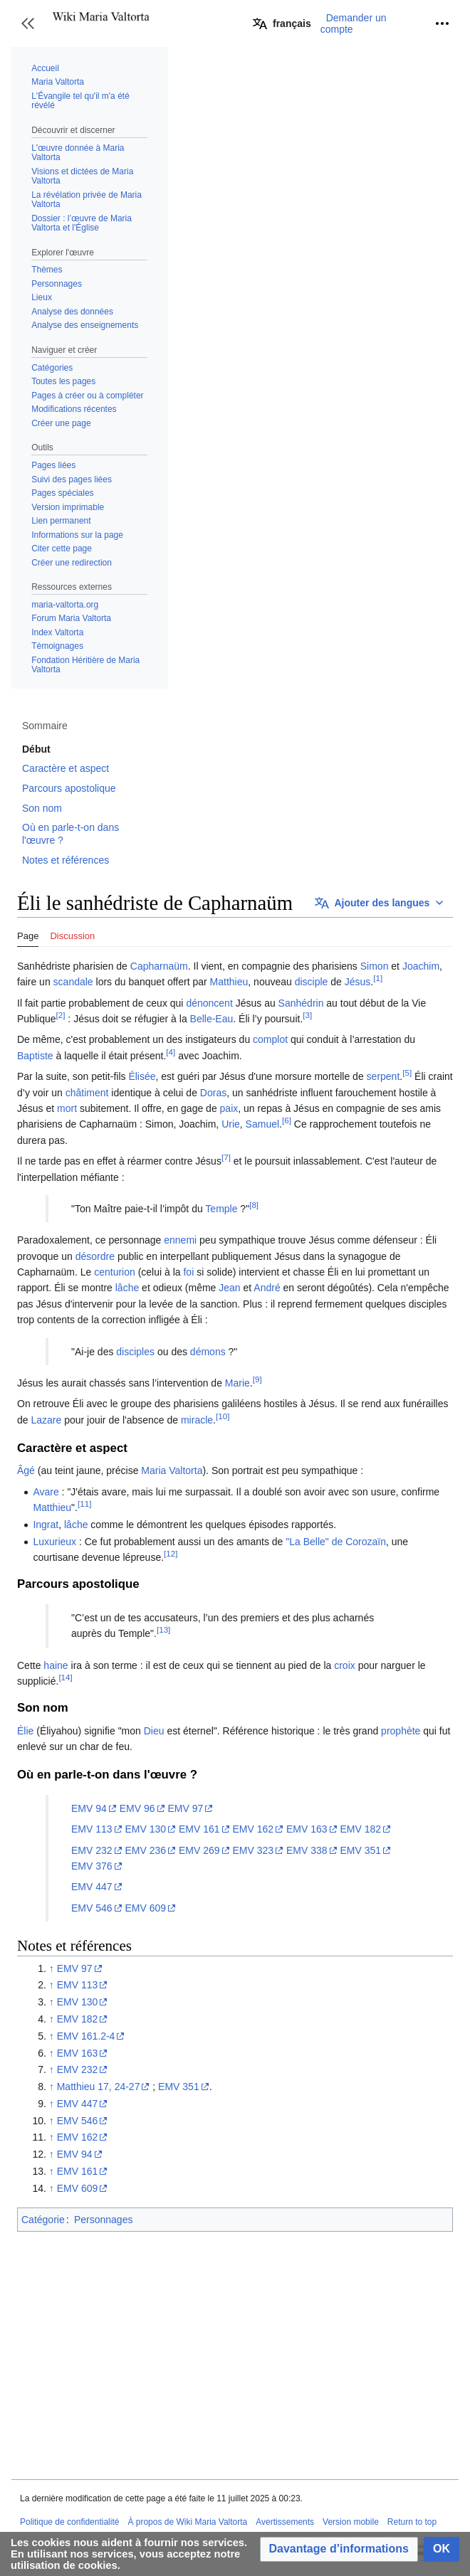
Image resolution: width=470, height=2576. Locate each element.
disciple (311, 981)
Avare (45, 1492)
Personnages (103, 2219)
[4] (170, 1051)
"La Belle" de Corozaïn (336, 1541)
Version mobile (351, 2522)
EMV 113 (92, 1829)
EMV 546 (92, 1908)
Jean (229, 1287)
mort (67, 1108)
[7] (226, 1157)
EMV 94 (89, 1808)
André (267, 1287)
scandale (73, 981)
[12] (170, 1554)
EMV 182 (360, 1829)
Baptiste (35, 1055)
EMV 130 (145, 1829)
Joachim (420, 966)
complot (270, 1039)
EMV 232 (92, 1850)
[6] (286, 1120)
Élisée (141, 1076)
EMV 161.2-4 (86, 2036)
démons (208, 1351)
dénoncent (209, 1003)
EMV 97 (185, 1808)
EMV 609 (145, 1908)
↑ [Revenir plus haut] (51, 1968)
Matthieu (229, 981)
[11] (84, 1504)
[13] (163, 1630)
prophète (400, 1731)
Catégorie (43, 2219)
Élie (25, 1731)
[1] (377, 978)
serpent (383, 1076)
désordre (95, 1256)
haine (55, 1665)
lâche (127, 1287)
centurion (114, 1272)
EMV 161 (199, 1829)
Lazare (46, 1420)
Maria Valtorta (171, 1470)
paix (229, 1108)
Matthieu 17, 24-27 (98, 2086)
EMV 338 (307, 1850)
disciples (135, 1351)
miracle (197, 1420)
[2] (61, 1014)
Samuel (262, 1124)
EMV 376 (92, 1866)
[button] (27, 23)
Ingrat (45, 1524)
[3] (307, 1014)
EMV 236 (145, 1850)
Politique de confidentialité (69, 2522)
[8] (253, 1204)
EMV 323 (252, 1850)
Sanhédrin (301, 1003)
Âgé (26, 1470)
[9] (257, 1379)
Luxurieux (54, 1541)
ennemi (180, 1240)
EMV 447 (92, 1886)
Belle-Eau (212, 1018)
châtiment (87, 1092)
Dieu (154, 1731)
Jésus (358, 981)
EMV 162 (252, 1829)
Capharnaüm (159, 966)
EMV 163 (307, 1829)
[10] (222, 1416)
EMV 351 (360, 1850)
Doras (213, 1092)
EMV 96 (137, 1808)
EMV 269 (199, 1850)
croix (344, 1665)
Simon (374, 966)
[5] (407, 1073)
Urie (230, 1124)
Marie (237, 1383)
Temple (221, 1208)
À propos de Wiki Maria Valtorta (187, 2522)
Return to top (412, 2522)
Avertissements (285, 2522)
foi (188, 1272)
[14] (65, 1677)
